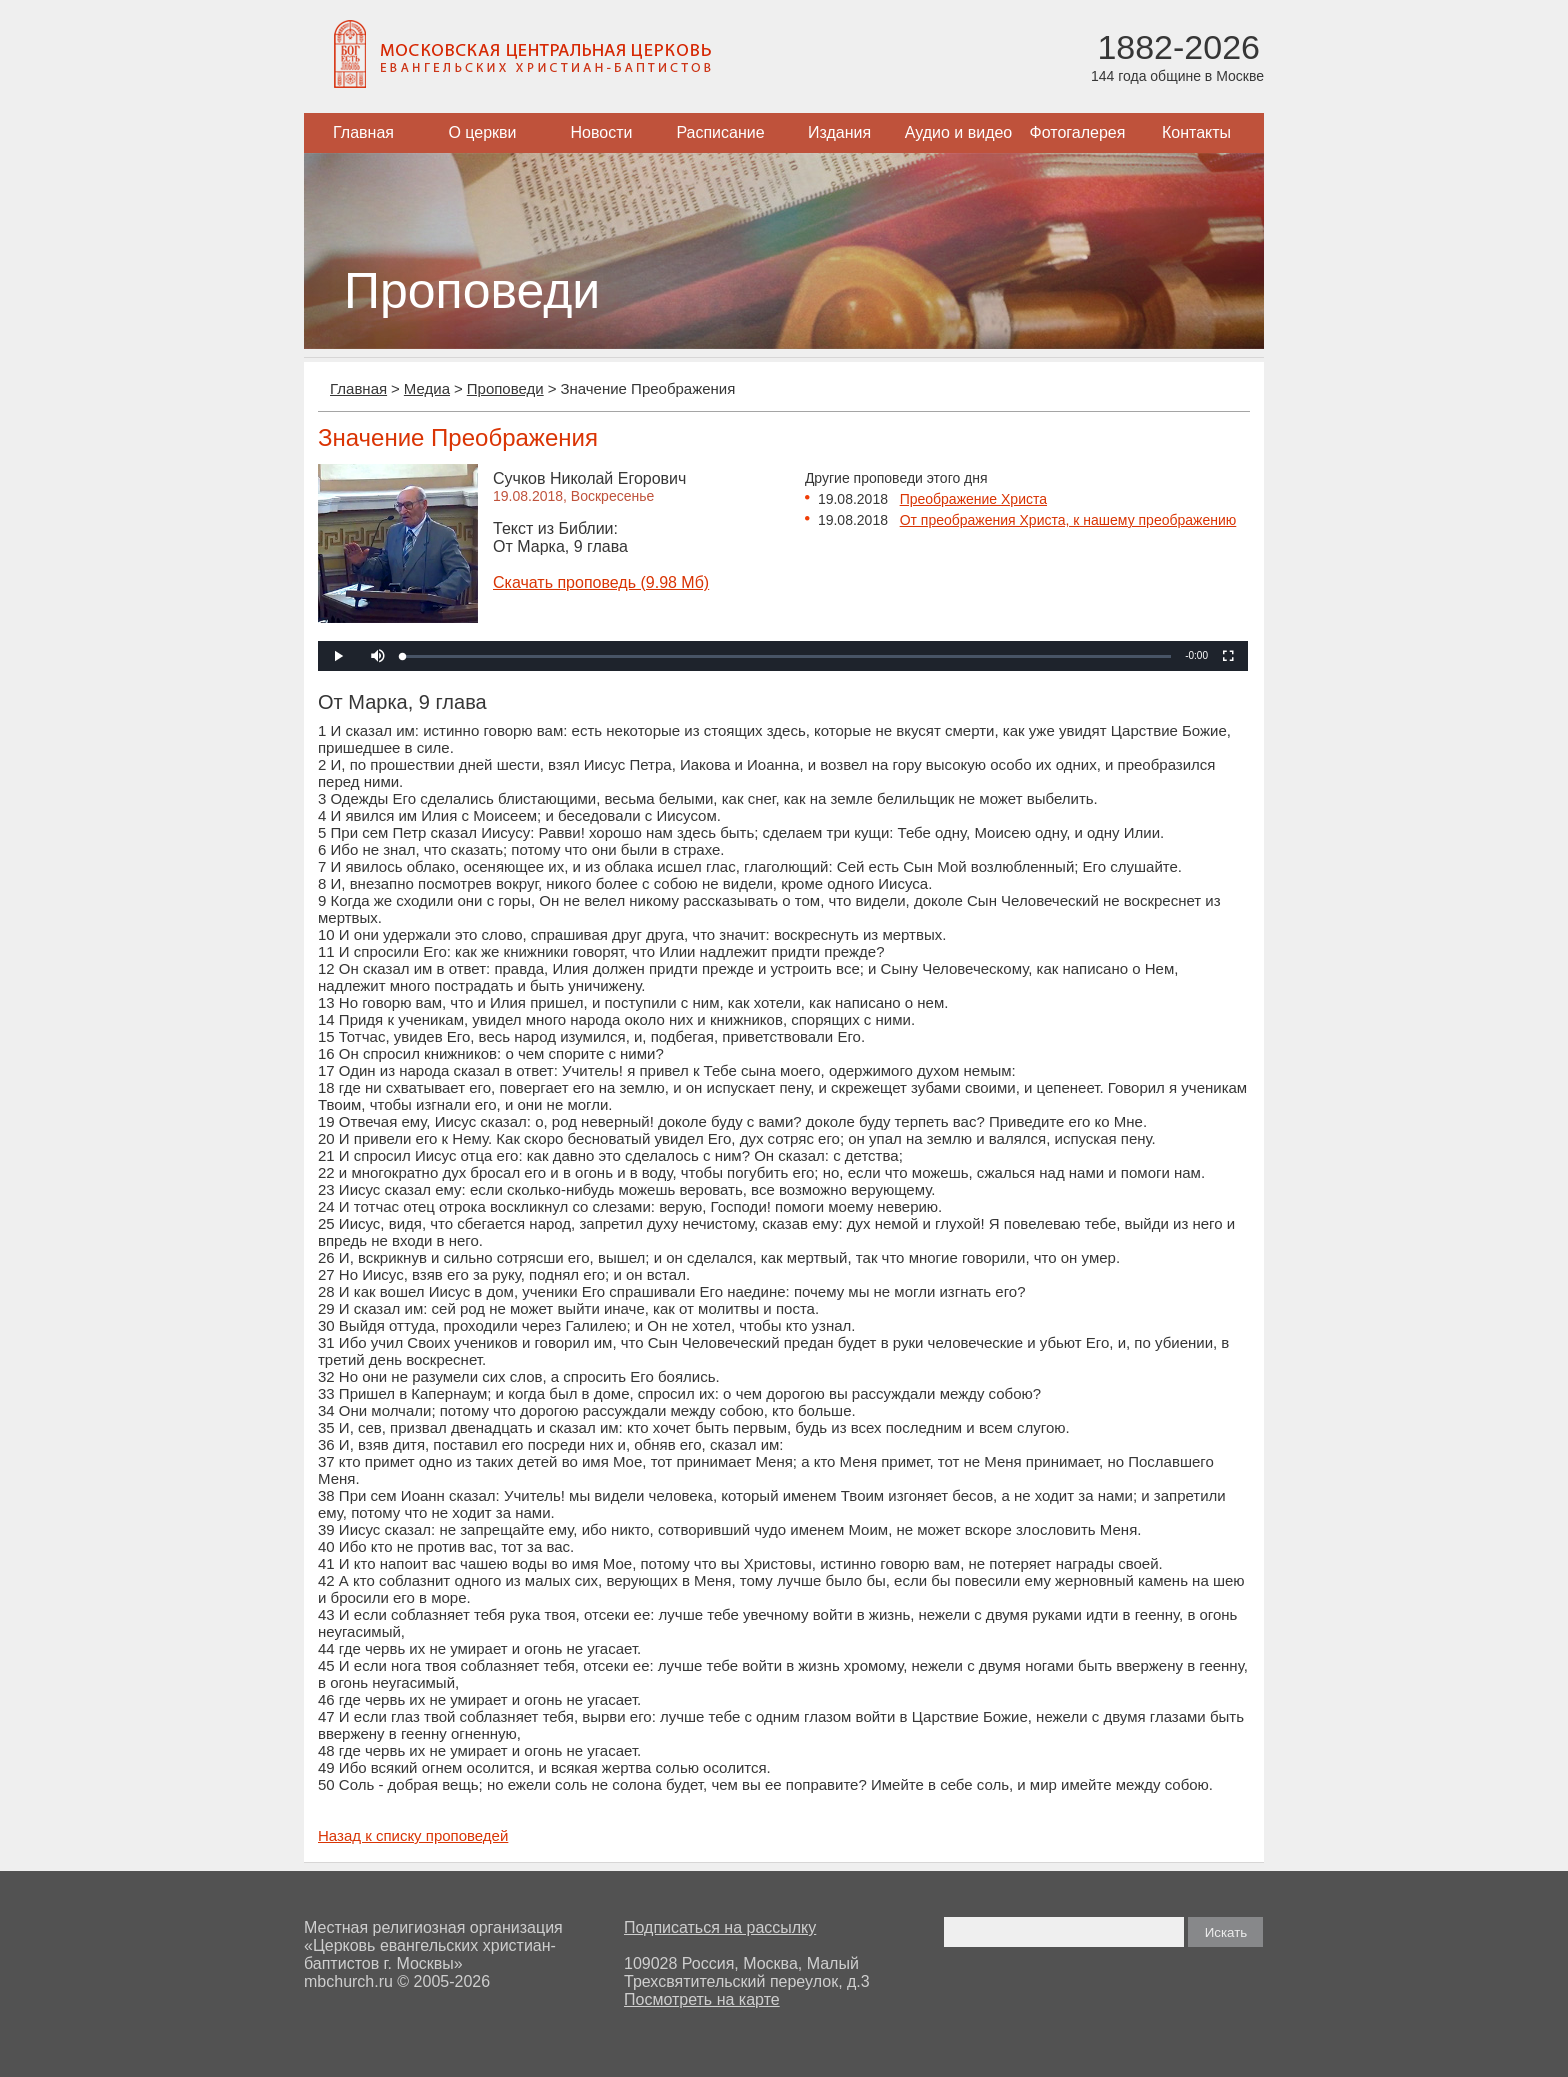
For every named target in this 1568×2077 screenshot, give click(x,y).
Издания (839, 132)
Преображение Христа (973, 499)
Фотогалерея (1078, 132)
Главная (363, 132)
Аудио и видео (959, 132)
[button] (378, 656)
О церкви (482, 132)
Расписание (720, 132)
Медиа (427, 388)
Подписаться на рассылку (720, 1927)
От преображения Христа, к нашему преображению (1068, 520)
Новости (602, 132)
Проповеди (505, 388)
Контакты (1196, 132)
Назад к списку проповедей (413, 1835)
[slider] (787, 656)
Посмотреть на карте (702, 1999)
